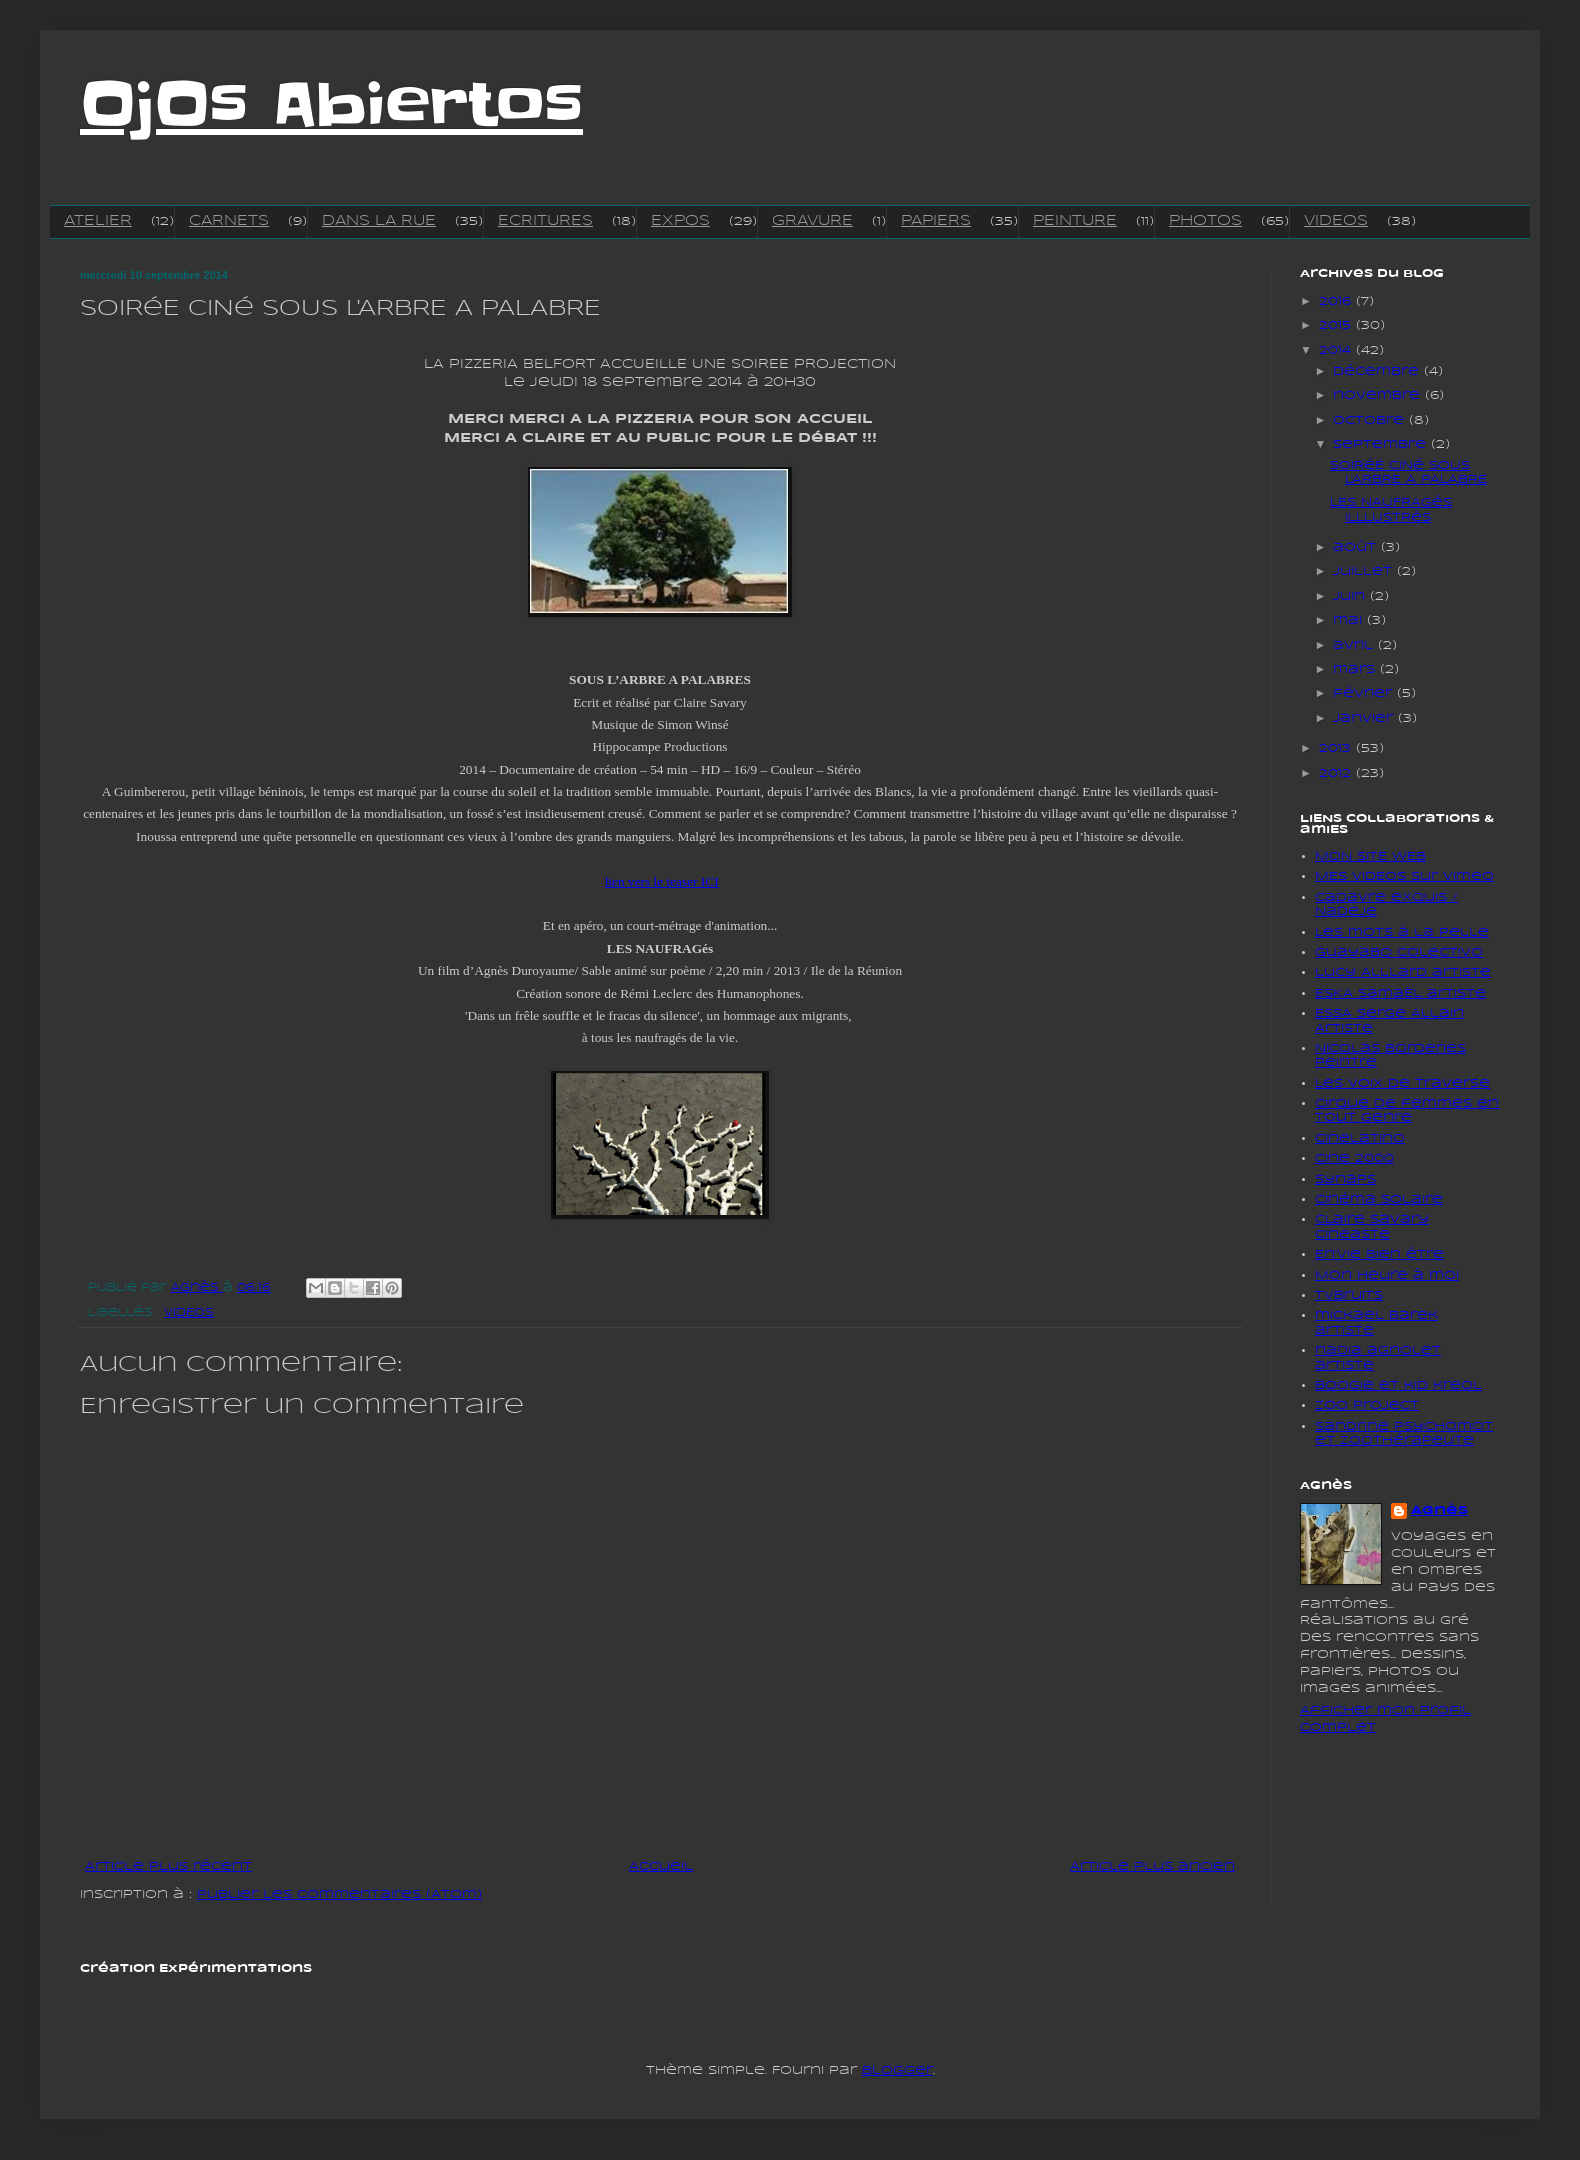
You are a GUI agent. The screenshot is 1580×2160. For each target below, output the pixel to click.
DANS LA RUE (379, 221)
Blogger (897, 2070)
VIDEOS (1336, 221)
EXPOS (680, 221)
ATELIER (98, 221)
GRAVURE (812, 221)
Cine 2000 (1354, 1158)
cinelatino (1360, 1138)
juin (1351, 596)
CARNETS (229, 221)
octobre (1371, 420)
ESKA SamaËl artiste (1400, 993)
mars (1356, 669)
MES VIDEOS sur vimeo (1404, 876)
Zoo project (1367, 1405)
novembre (1379, 395)
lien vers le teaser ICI (662, 881)
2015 (1337, 325)
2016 (1337, 301)
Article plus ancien (1152, 1866)
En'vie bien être (1379, 1254)
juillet (1365, 571)
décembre (1378, 371)
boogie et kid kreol (1398, 1385)
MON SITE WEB (1370, 856)
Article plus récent (168, 1866)
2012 (1337, 773)
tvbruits (1349, 1295)
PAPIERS (936, 221)
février (1365, 693)
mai (1350, 620)
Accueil (661, 1866)
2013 (1337, 748)
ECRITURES (545, 221)
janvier (1365, 718)
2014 (1337, 350)
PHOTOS (1205, 221)
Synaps (1345, 1179)
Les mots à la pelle (1402, 932)
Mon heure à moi (1387, 1275)
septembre (1382, 444)
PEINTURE (1075, 221)
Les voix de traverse (1402, 1083)
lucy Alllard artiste (1403, 972)
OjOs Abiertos (331, 105)
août (1357, 547)
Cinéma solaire (1379, 1199)
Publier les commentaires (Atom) (339, 1894)
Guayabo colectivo (1399, 952)
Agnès (1439, 1510)
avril (1355, 645)
